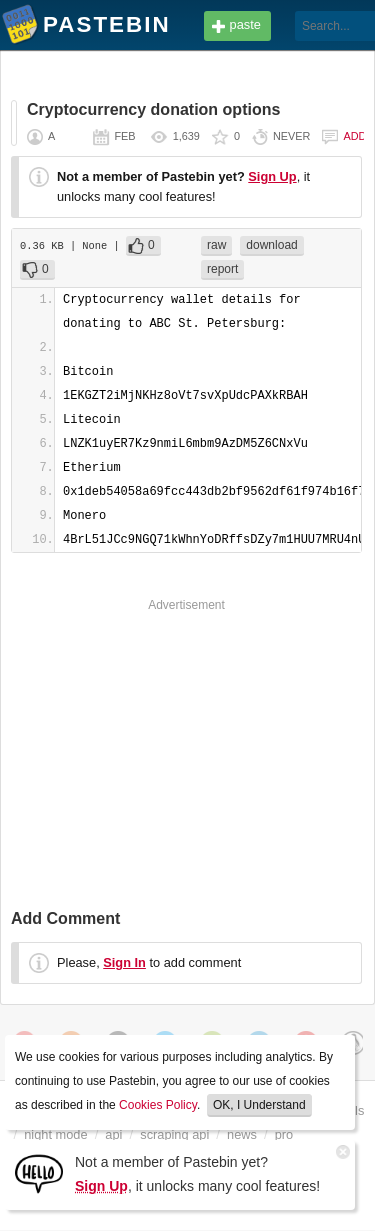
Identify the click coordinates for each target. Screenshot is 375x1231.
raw (216, 245)
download (271, 245)
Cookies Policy (158, 1105)
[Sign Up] (39, 1172)
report (222, 269)
